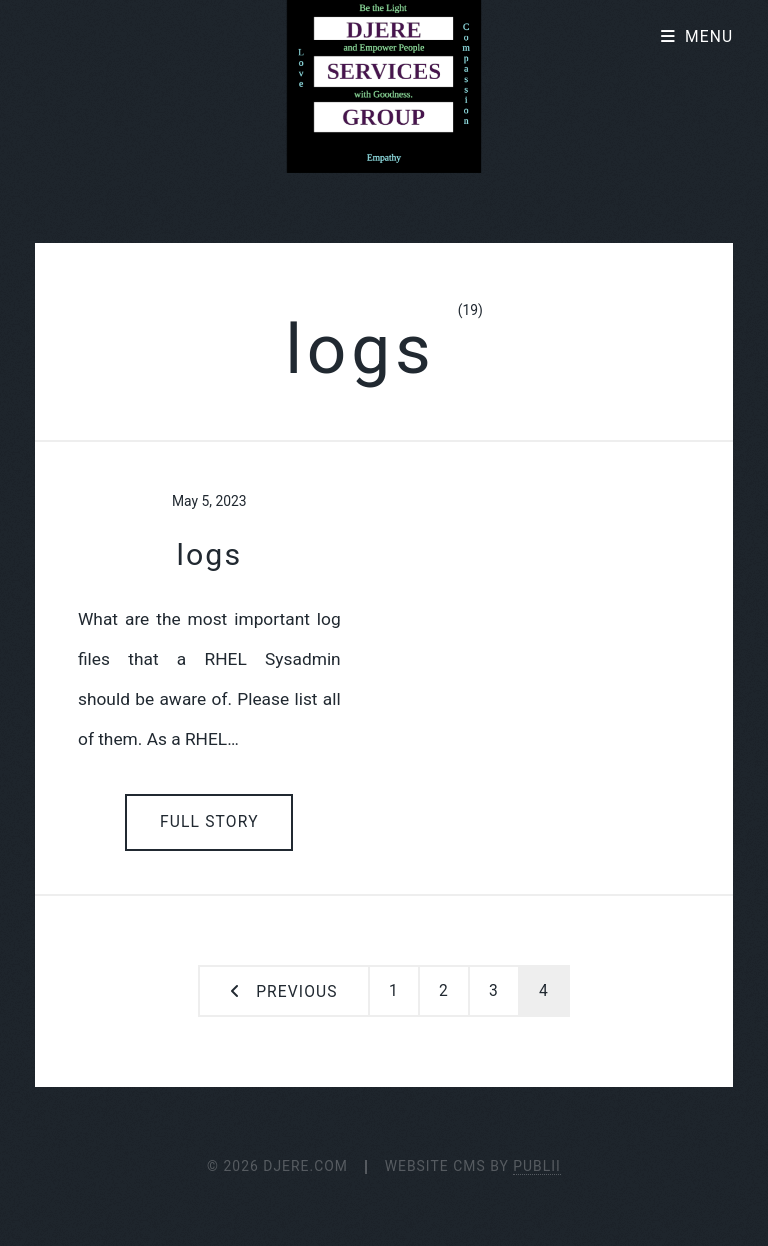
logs (209, 554)
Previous (296, 992)
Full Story (209, 822)
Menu (709, 37)
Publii (537, 1166)
